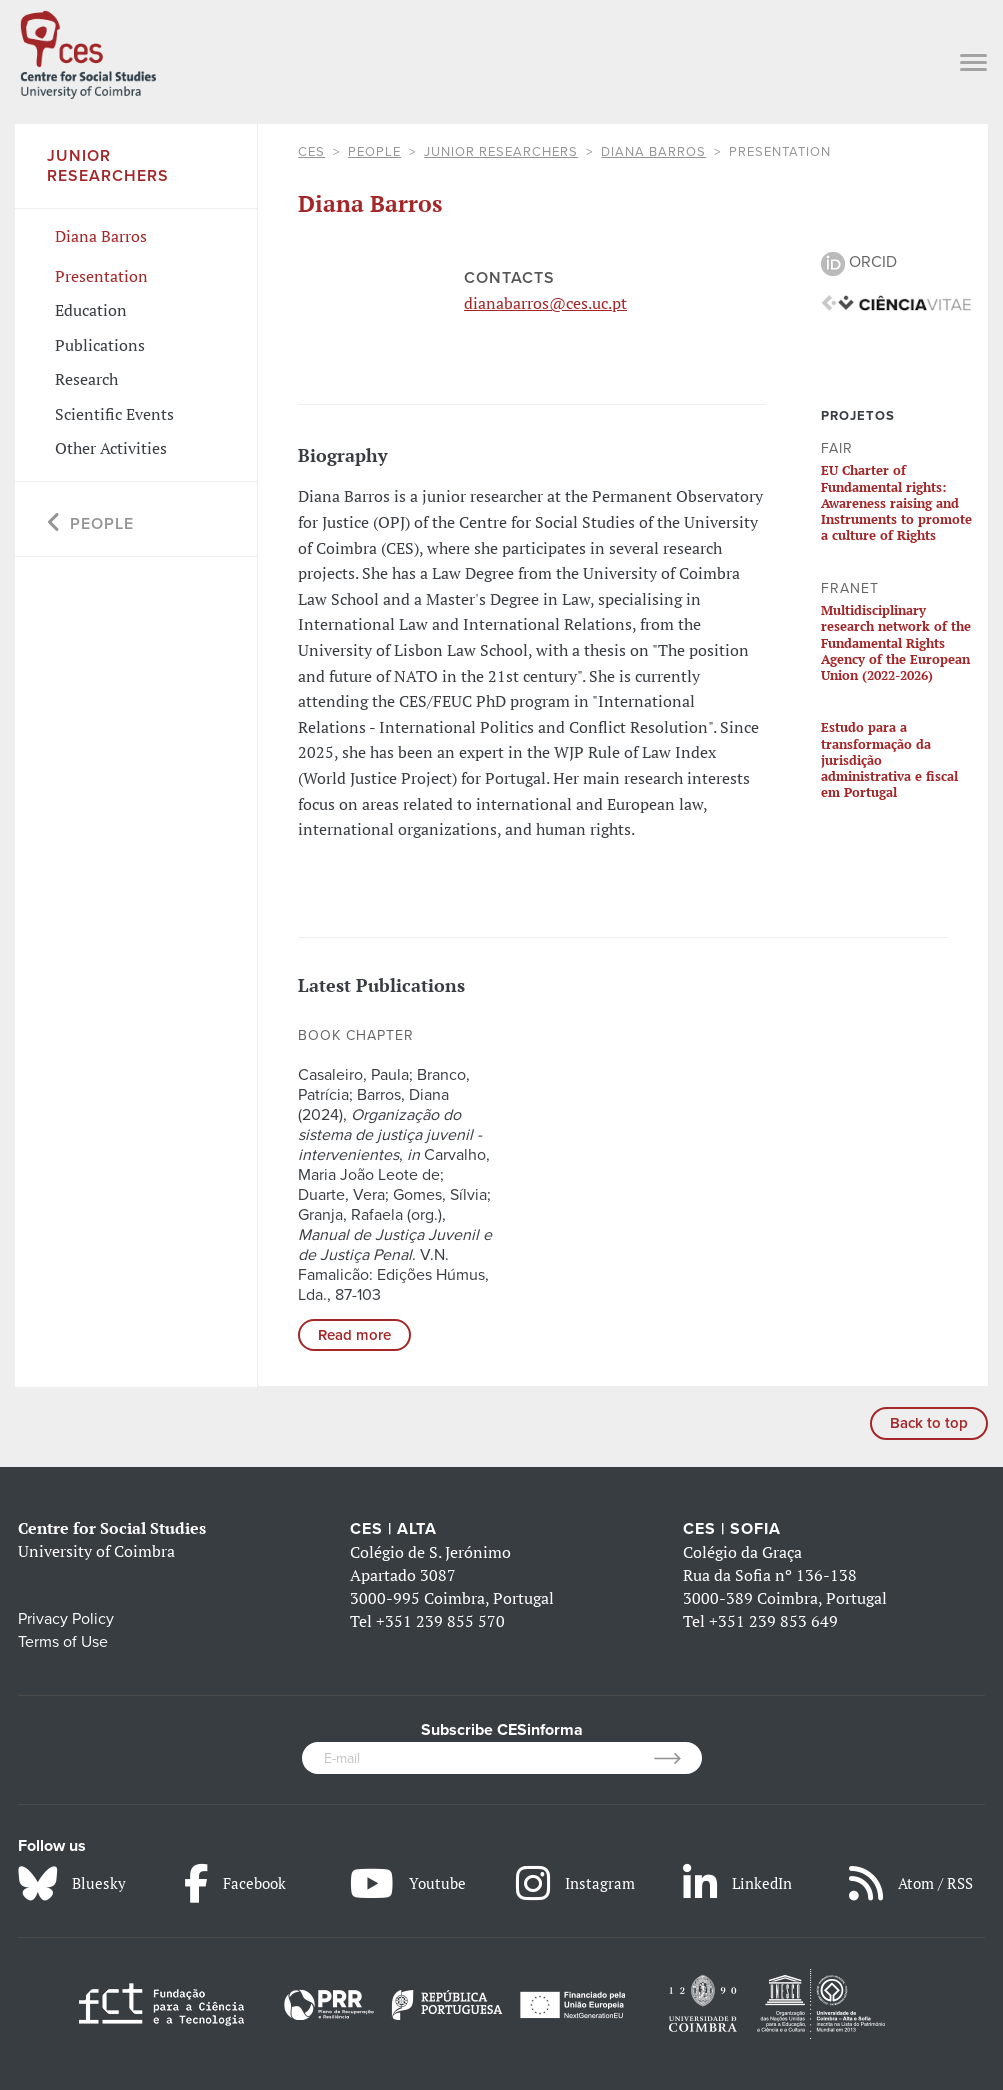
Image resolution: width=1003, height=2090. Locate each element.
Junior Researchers (501, 152)
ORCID (859, 262)
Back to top (929, 1423)
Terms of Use (63, 1642)
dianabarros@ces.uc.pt (545, 303)
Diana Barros (653, 152)
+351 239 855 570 (440, 1621)
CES (311, 152)
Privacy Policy (66, 1619)
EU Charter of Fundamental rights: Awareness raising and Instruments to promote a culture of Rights (896, 502)
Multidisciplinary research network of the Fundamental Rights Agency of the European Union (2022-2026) (896, 642)
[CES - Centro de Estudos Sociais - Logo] (88, 51)
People (374, 152)
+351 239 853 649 (773, 1621)
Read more (354, 1335)
